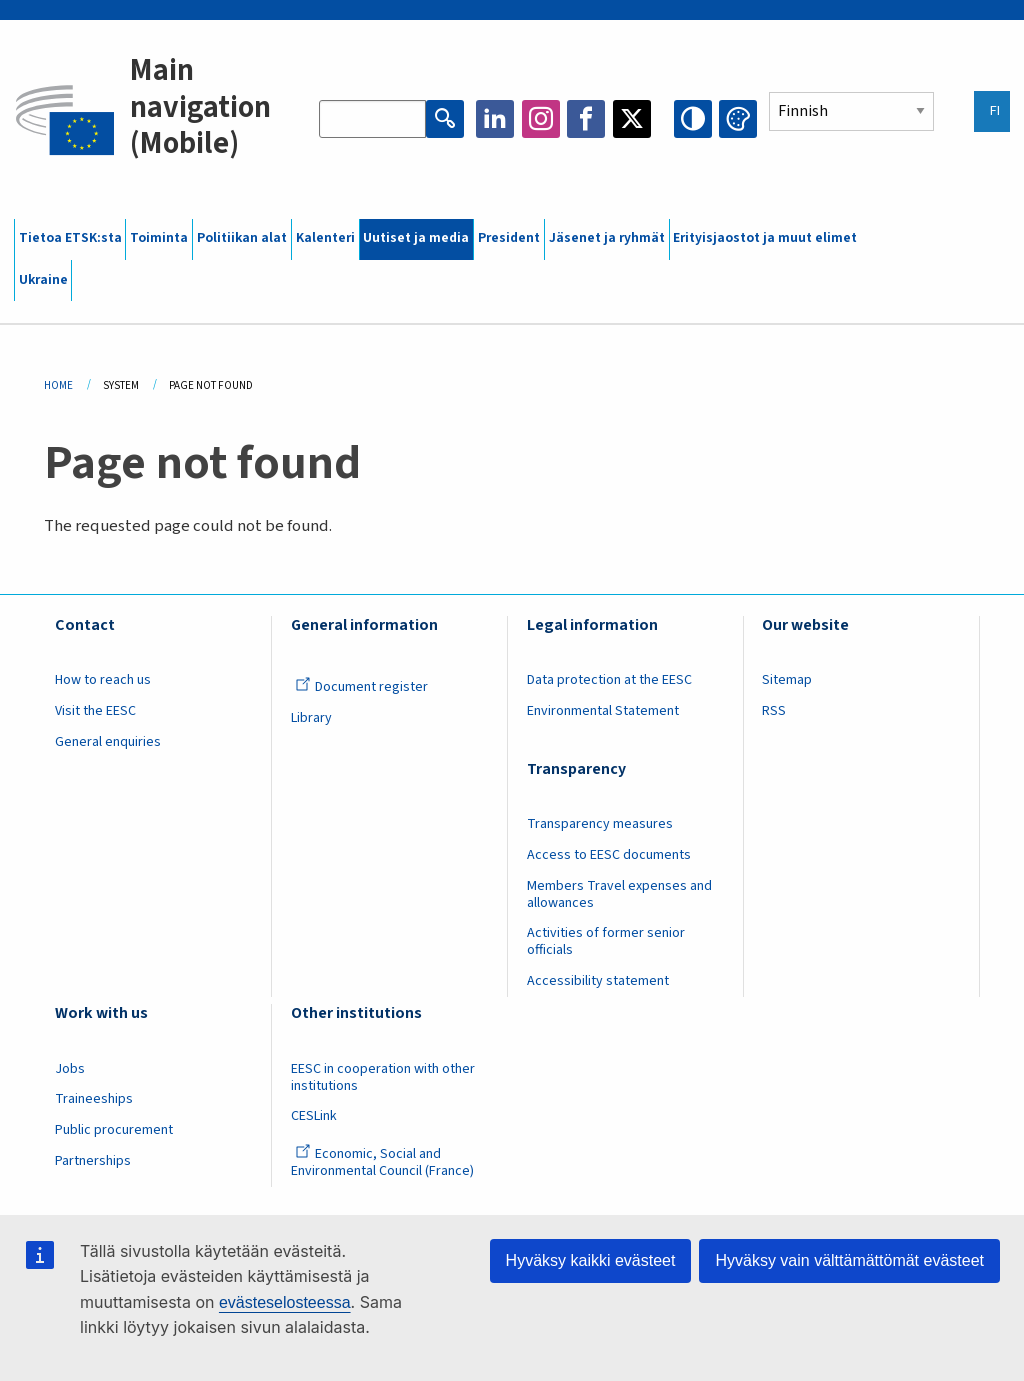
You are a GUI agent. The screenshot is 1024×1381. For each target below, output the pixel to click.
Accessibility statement (598, 981)
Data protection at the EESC (609, 680)
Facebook (586, 119)
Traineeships (94, 1099)
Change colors (738, 119)
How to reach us (103, 680)
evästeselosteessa (285, 1302)
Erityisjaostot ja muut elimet (765, 238)
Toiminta (159, 238)
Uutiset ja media (416, 238)
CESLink (314, 1116)
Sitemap (787, 680)
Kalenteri (325, 238)
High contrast (693, 119)
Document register (361, 687)
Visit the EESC (95, 711)
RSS (774, 711)
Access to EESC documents (609, 855)
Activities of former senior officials (606, 941)
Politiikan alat (242, 238)
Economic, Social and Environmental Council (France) (384, 1162)
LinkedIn (495, 119)
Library (311, 718)
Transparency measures (600, 824)
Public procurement (114, 1130)
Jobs (70, 1069)
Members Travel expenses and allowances (619, 894)
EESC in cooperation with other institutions (383, 1077)
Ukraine (43, 280)
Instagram (541, 119)
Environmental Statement (603, 711)
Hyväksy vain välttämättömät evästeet (849, 1260)
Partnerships (93, 1161)
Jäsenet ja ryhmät (607, 238)
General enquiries (108, 742)
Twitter (632, 119)
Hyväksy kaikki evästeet (591, 1260)
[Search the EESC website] (372, 119)
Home (58, 385)
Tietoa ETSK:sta (70, 238)
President (509, 238)
